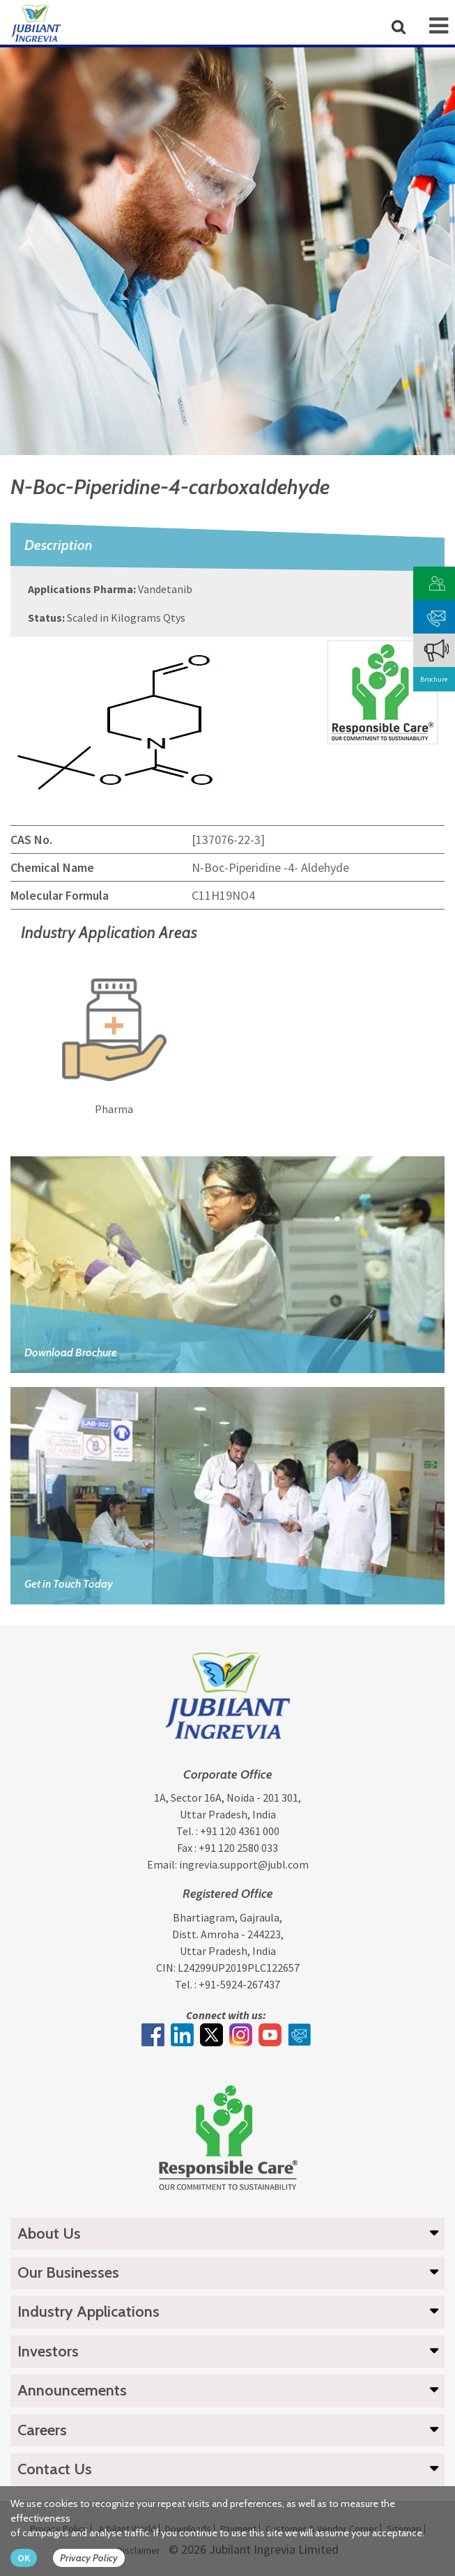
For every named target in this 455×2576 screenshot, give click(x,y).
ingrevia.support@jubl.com (244, 1864)
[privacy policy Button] (96, 2558)
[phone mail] (436, 615)
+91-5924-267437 (239, 1984)
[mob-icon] (438, 26)
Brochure (433, 679)
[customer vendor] (436, 582)
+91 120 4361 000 (239, 1831)
